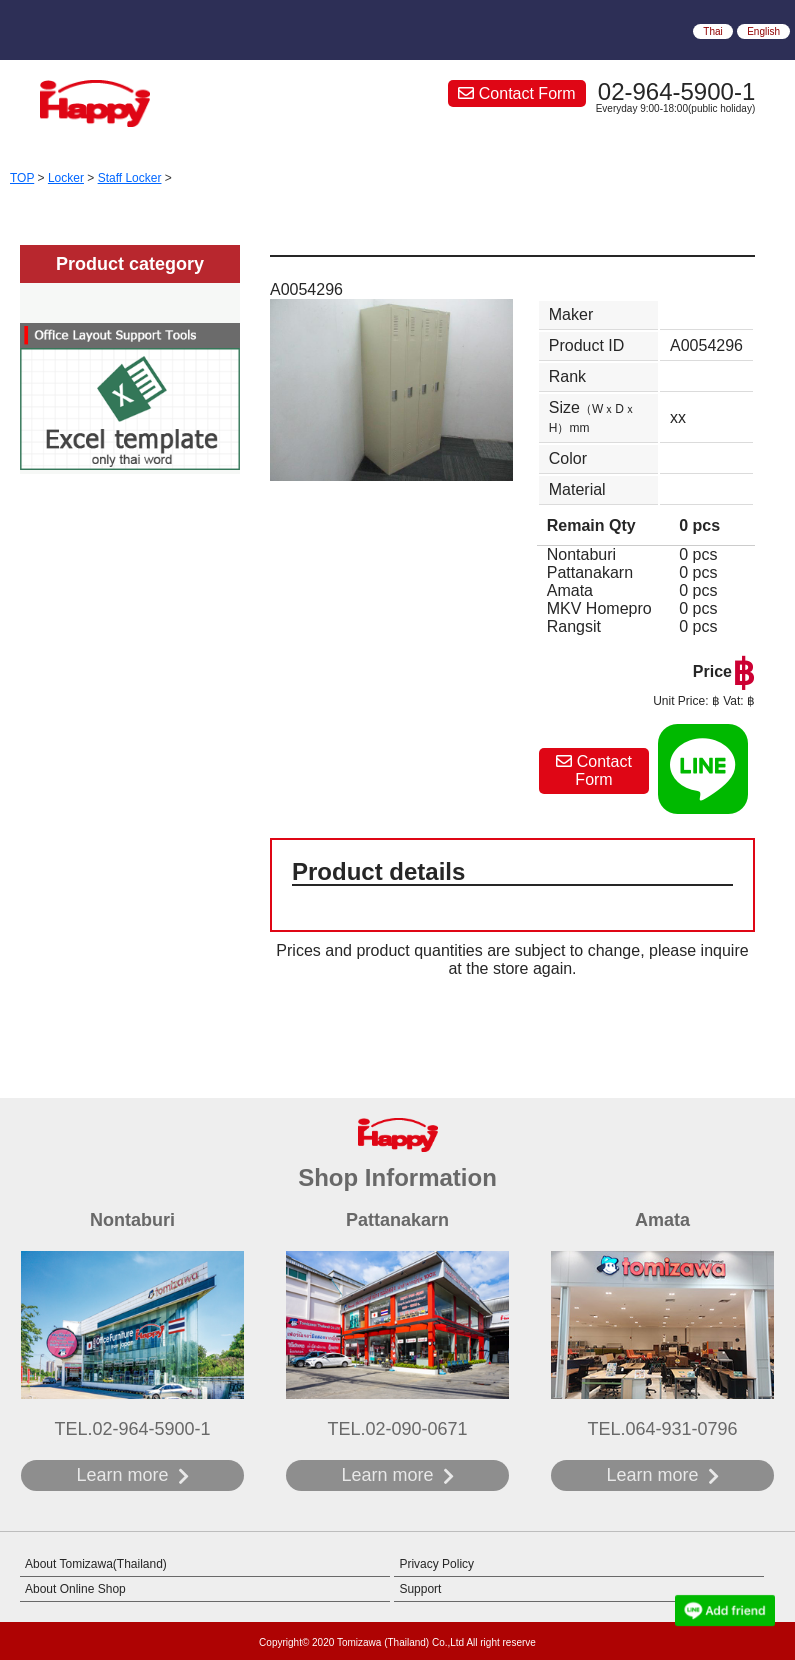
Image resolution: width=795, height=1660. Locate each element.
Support (420, 1589)
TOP (22, 178)
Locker (66, 178)
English (763, 31)
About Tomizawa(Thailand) (96, 1564)
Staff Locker (130, 178)
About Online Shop (75, 1589)
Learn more (122, 1475)
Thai (712, 31)
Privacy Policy (436, 1564)
